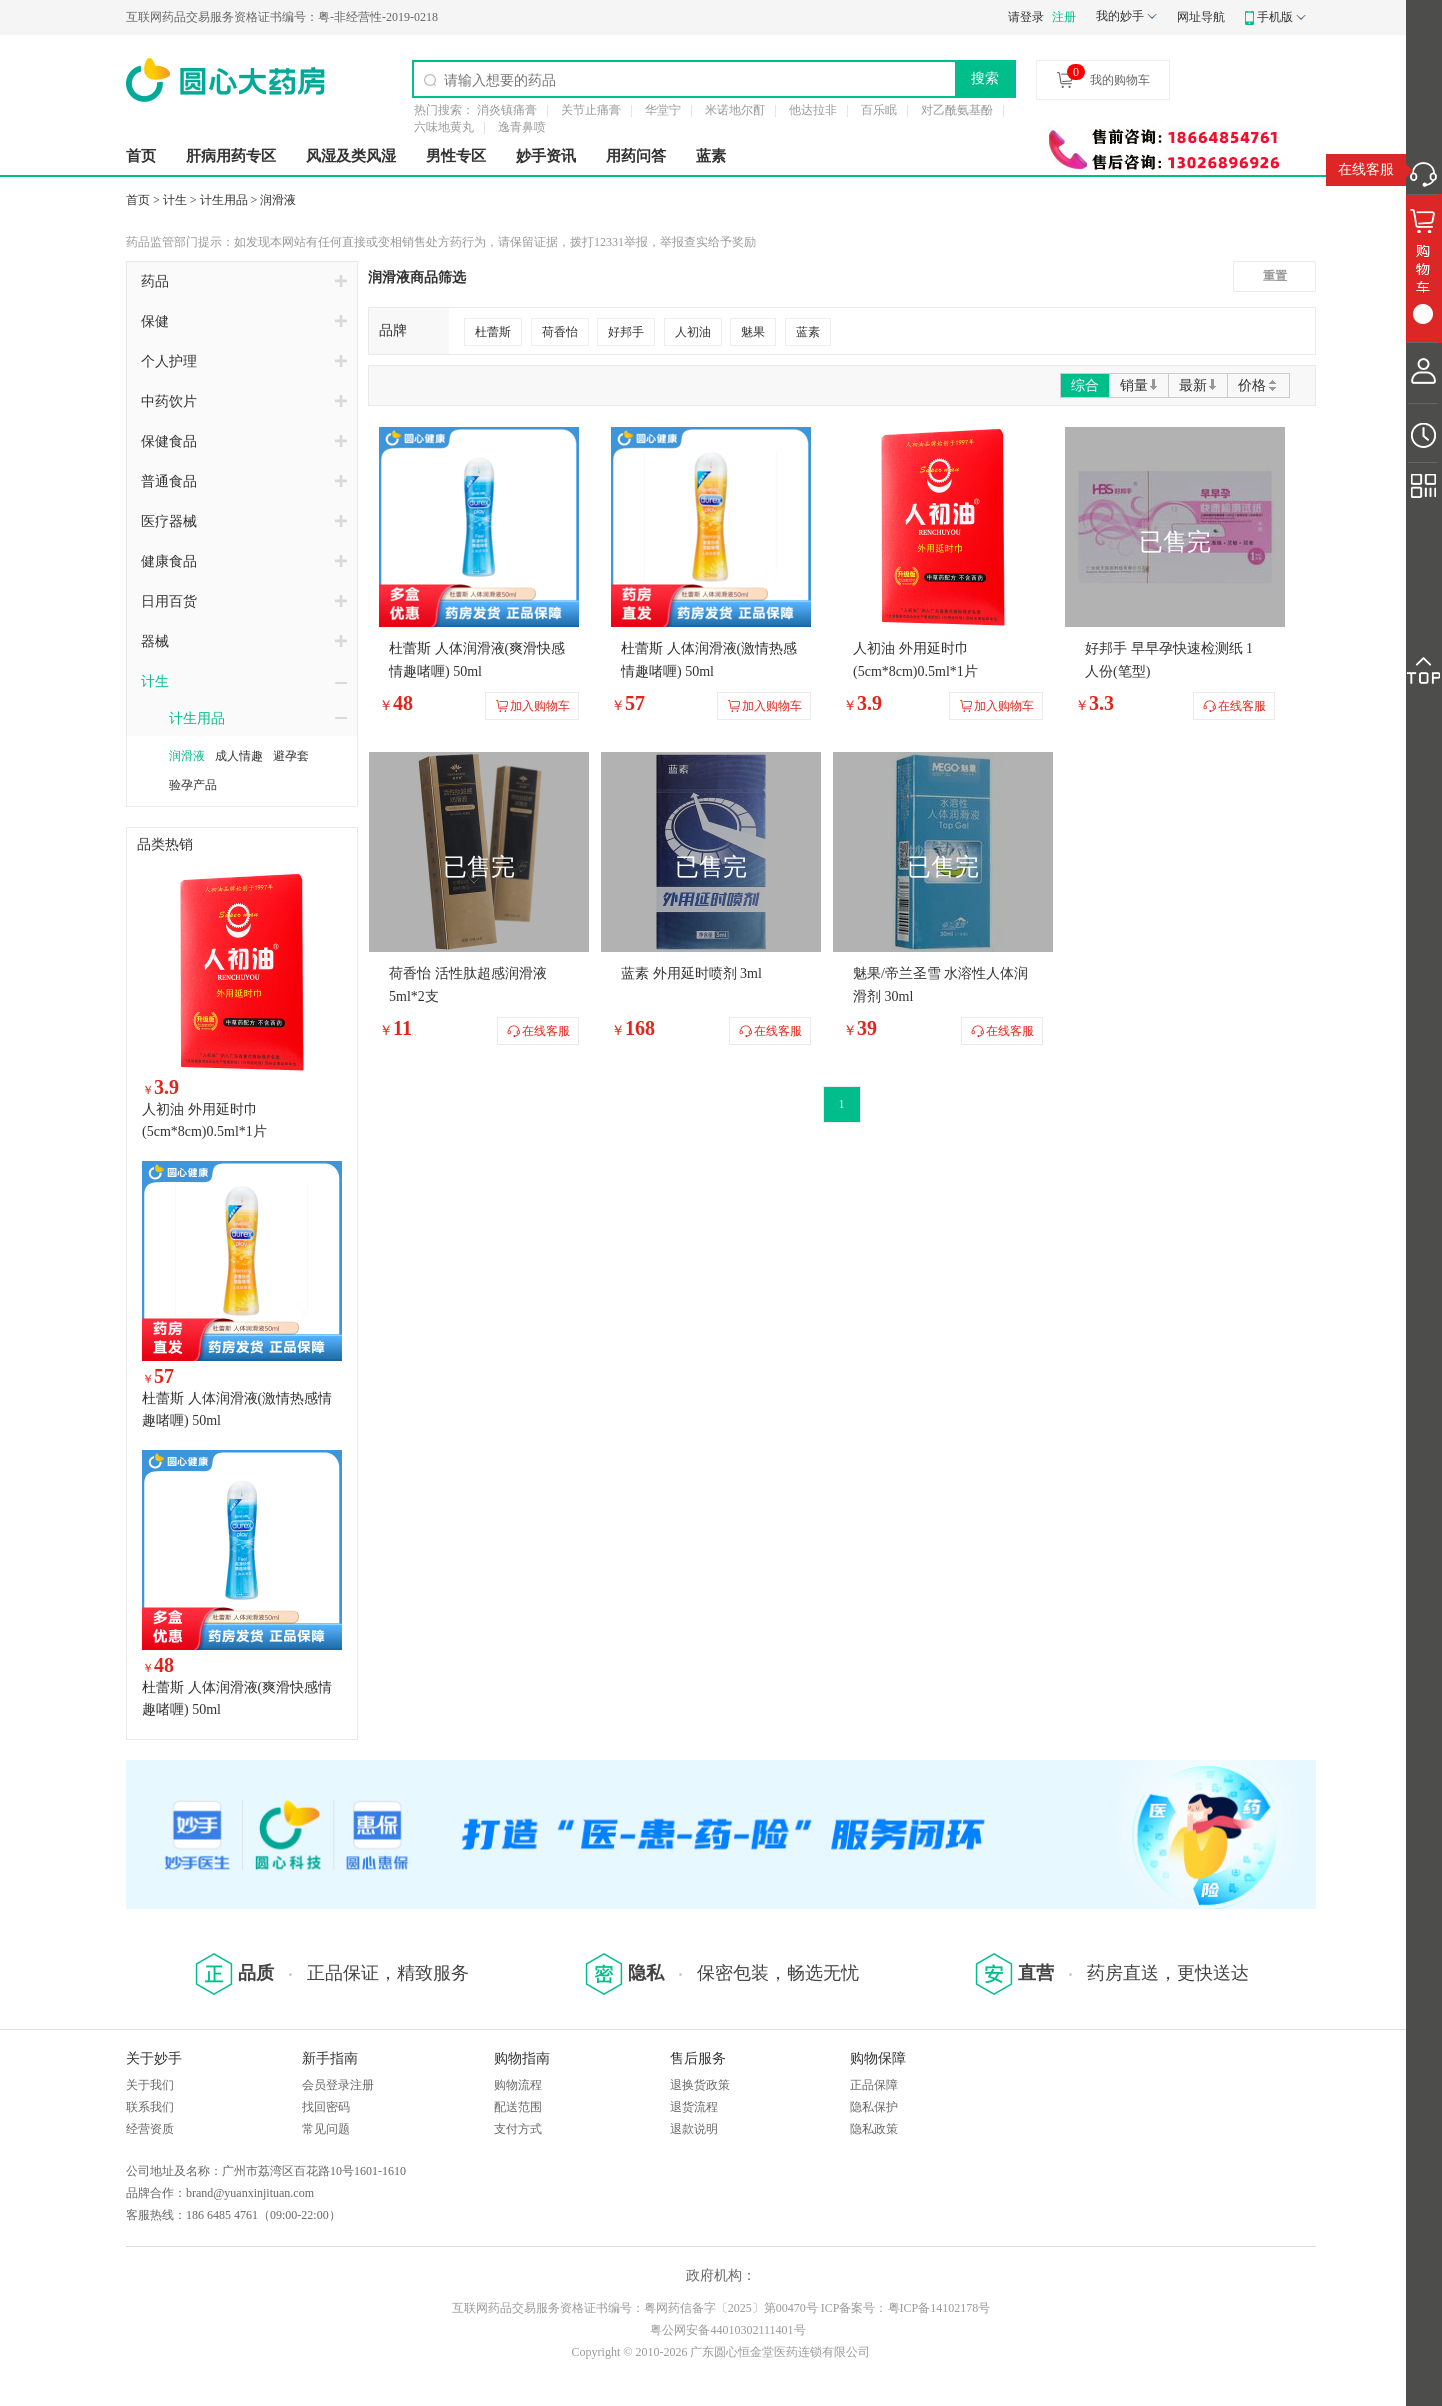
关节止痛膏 (591, 110)
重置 (1275, 276)
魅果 (753, 332)
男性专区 (456, 156)
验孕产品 (193, 785)
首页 (141, 156)
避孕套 (291, 756)
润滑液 (278, 200)
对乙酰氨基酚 (957, 110)
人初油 (693, 332)
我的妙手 (1120, 16)
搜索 (985, 78)
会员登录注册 (338, 2085)
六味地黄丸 (444, 127)
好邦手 (626, 332)
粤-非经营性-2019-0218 (282, 17)
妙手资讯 (546, 156)
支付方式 (518, 2129)
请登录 (1026, 17)
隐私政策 (874, 2129)
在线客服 (1366, 169)
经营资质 (150, 2129)
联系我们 (150, 2107)
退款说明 (694, 2129)
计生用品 (224, 200)
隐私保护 (874, 2107)
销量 (1139, 385)
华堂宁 (663, 110)
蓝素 (711, 156)
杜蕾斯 (493, 332)
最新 (1198, 385)
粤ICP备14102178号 (939, 2308)
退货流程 (694, 2107)
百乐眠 (879, 110)
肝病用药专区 (231, 156)
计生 (175, 200)
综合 (1085, 385)
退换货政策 (700, 2085)
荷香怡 (560, 332)
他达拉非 (813, 110)
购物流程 (518, 2085)
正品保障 (874, 2085)
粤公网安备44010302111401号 (727, 2330)
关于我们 (150, 2085)
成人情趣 (239, 756)
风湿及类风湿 (351, 156)
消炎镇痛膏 (507, 110)
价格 (1258, 385)
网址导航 (1201, 17)
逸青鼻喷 (522, 127)
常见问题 (326, 2129)
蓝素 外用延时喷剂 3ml (691, 973)
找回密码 (326, 2107)
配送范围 (518, 2107)
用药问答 (636, 156)
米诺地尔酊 (735, 110)
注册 (1064, 17)
